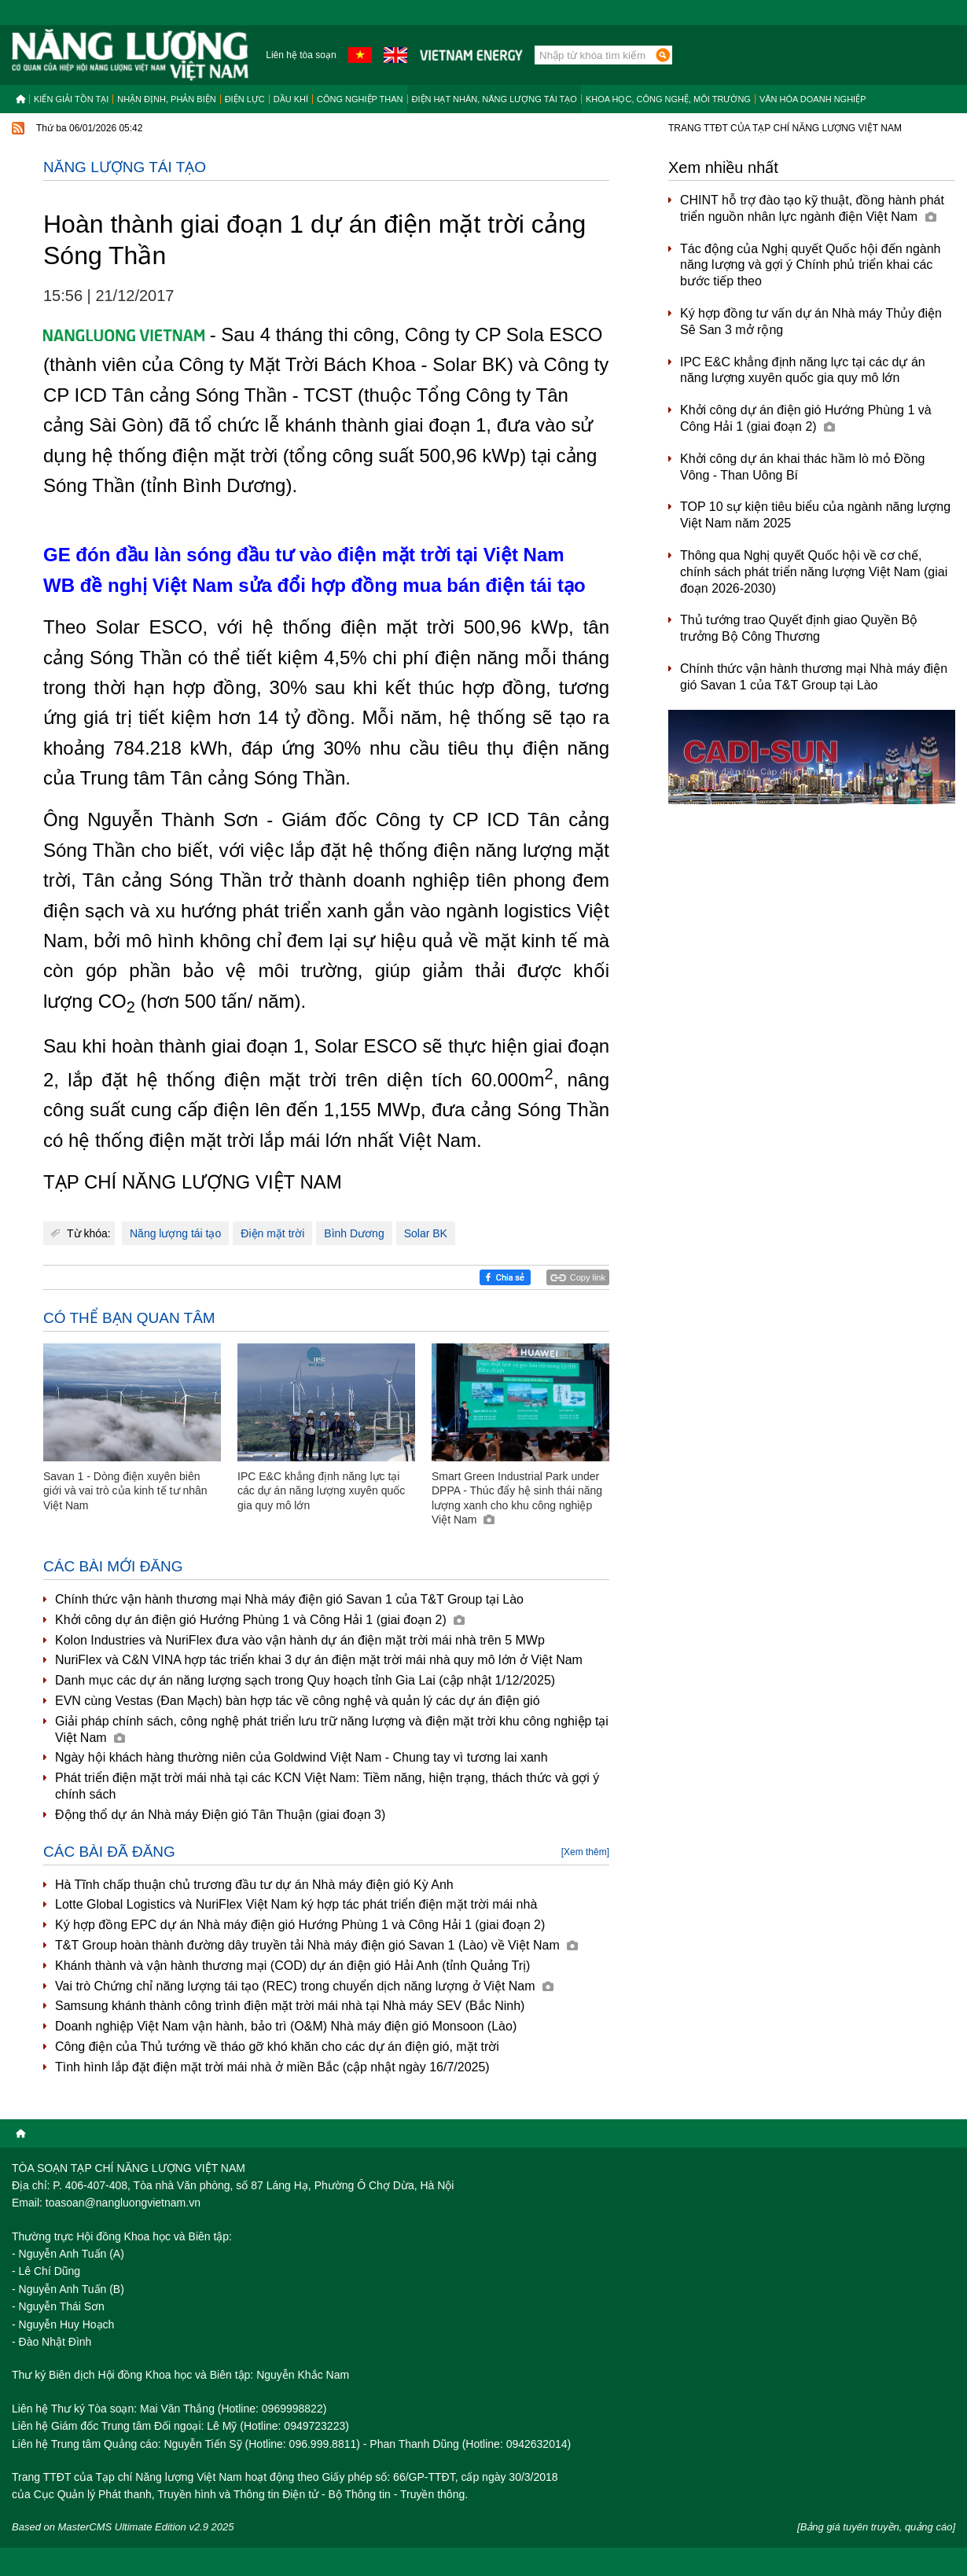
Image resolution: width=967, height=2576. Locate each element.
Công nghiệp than (360, 99)
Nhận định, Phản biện (166, 99)
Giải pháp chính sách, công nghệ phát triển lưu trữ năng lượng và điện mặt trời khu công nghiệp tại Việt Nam (332, 1729)
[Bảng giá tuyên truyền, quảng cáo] (876, 2527)
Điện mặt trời (272, 1233)
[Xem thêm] (585, 1852)
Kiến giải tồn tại (71, 99)
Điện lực (245, 99)
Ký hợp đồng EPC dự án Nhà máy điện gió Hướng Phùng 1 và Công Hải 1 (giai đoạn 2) (300, 1924)
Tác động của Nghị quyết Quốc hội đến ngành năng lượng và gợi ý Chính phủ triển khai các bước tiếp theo (810, 265)
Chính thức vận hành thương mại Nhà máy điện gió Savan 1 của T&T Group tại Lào (289, 1599)
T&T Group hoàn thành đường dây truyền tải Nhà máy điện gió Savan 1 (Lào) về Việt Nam (316, 1945)
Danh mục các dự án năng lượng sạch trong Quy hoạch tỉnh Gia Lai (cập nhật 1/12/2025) (305, 1680)
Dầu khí (291, 99)
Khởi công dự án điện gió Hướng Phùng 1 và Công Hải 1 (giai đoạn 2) (260, 1619)
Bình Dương (354, 1233)
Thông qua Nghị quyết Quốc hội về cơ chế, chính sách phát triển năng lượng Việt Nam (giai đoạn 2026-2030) (813, 572)
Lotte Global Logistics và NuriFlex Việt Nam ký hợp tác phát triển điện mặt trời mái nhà (296, 1904)
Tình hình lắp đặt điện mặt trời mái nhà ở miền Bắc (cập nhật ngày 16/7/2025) (272, 2067)
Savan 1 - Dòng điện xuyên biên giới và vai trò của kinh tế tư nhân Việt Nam (125, 1490)
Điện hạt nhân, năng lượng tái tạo (494, 99)
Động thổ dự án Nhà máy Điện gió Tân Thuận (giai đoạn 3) (220, 1814)
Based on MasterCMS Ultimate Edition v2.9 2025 (123, 2527)
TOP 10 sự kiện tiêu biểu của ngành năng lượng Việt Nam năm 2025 (815, 515)
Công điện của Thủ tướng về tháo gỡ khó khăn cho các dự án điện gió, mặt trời (277, 2046)
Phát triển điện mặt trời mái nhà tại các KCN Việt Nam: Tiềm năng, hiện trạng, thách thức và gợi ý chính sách (327, 1786)
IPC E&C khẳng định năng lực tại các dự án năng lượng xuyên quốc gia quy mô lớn (321, 1490)
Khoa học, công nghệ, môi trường (668, 99)
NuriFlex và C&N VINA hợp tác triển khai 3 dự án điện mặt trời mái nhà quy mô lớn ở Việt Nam (319, 1659)
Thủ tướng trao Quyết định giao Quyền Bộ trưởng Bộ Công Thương (798, 628)
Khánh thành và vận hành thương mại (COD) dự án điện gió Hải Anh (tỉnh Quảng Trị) (292, 1965)
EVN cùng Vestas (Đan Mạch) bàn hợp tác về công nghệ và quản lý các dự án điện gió (297, 1700)
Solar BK (425, 1233)
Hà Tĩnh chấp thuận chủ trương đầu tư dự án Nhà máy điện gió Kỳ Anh (254, 1884)
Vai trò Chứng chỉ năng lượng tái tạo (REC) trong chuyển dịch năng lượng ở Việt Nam (304, 1986)
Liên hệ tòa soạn (301, 55)
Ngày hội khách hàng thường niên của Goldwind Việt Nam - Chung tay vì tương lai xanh (301, 1757)
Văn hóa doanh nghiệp (812, 99)
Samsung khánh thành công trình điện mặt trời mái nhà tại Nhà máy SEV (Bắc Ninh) (289, 2005)
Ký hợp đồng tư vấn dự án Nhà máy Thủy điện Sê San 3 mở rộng (811, 321)
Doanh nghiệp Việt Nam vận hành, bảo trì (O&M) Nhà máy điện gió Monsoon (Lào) (286, 2026)
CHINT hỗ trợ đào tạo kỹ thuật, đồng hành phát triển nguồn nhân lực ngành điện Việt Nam (812, 208)
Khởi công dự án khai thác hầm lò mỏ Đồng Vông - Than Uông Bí (802, 467)
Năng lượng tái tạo (124, 167)
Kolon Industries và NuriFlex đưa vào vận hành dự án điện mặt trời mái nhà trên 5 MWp (300, 1640)
